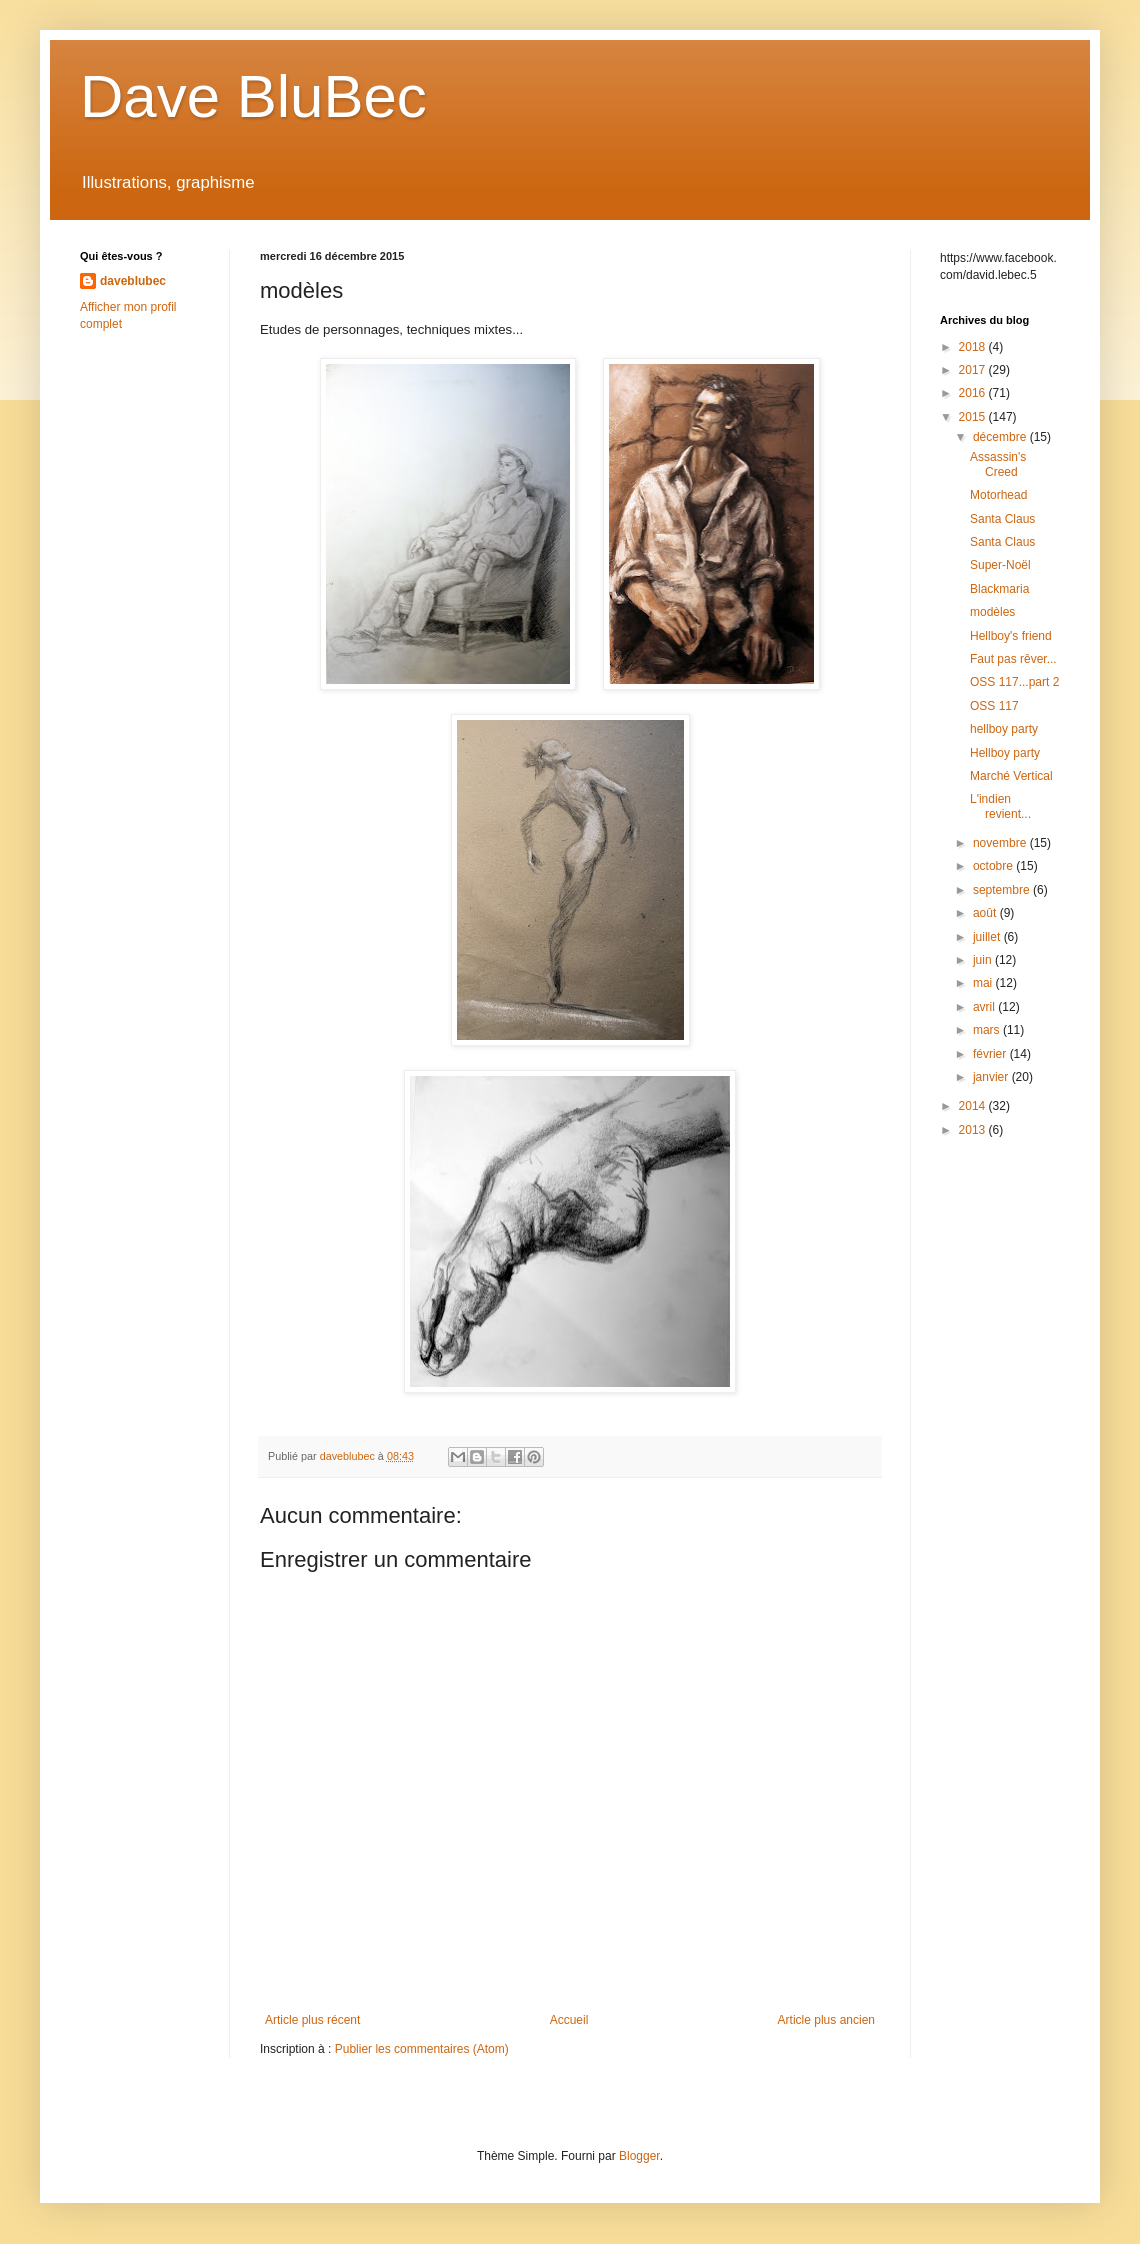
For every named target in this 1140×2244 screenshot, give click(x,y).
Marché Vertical (1011, 776)
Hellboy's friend (1011, 636)
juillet (988, 937)
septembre (1003, 890)
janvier (992, 1077)
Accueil (569, 2020)
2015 (974, 417)
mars (988, 1030)
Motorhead (998, 495)
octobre (994, 866)
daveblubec (133, 281)
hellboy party (1004, 729)
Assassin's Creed (998, 464)
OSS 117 (994, 706)
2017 (974, 370)
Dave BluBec (253, 96)
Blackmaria (999, 589)
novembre (1001, 843)
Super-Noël (1000, 565)
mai (984, 983)
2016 (974, 393)
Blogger (639, 2156)
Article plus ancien (826, 2020)
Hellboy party (1005, 753)
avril (985, 1007)
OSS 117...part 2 (1014, 682)
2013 (974, 1130)
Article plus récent (312, 2020)
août (986, 913)
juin (984, 960)
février (991, 1054)
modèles (992, 612)
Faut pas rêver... (1013, 659)
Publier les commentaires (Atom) (422, 2049)
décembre (1001, 437)
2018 (974, 347)
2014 (974, 1106)
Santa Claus (1002, 519)
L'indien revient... (1000, 806)
